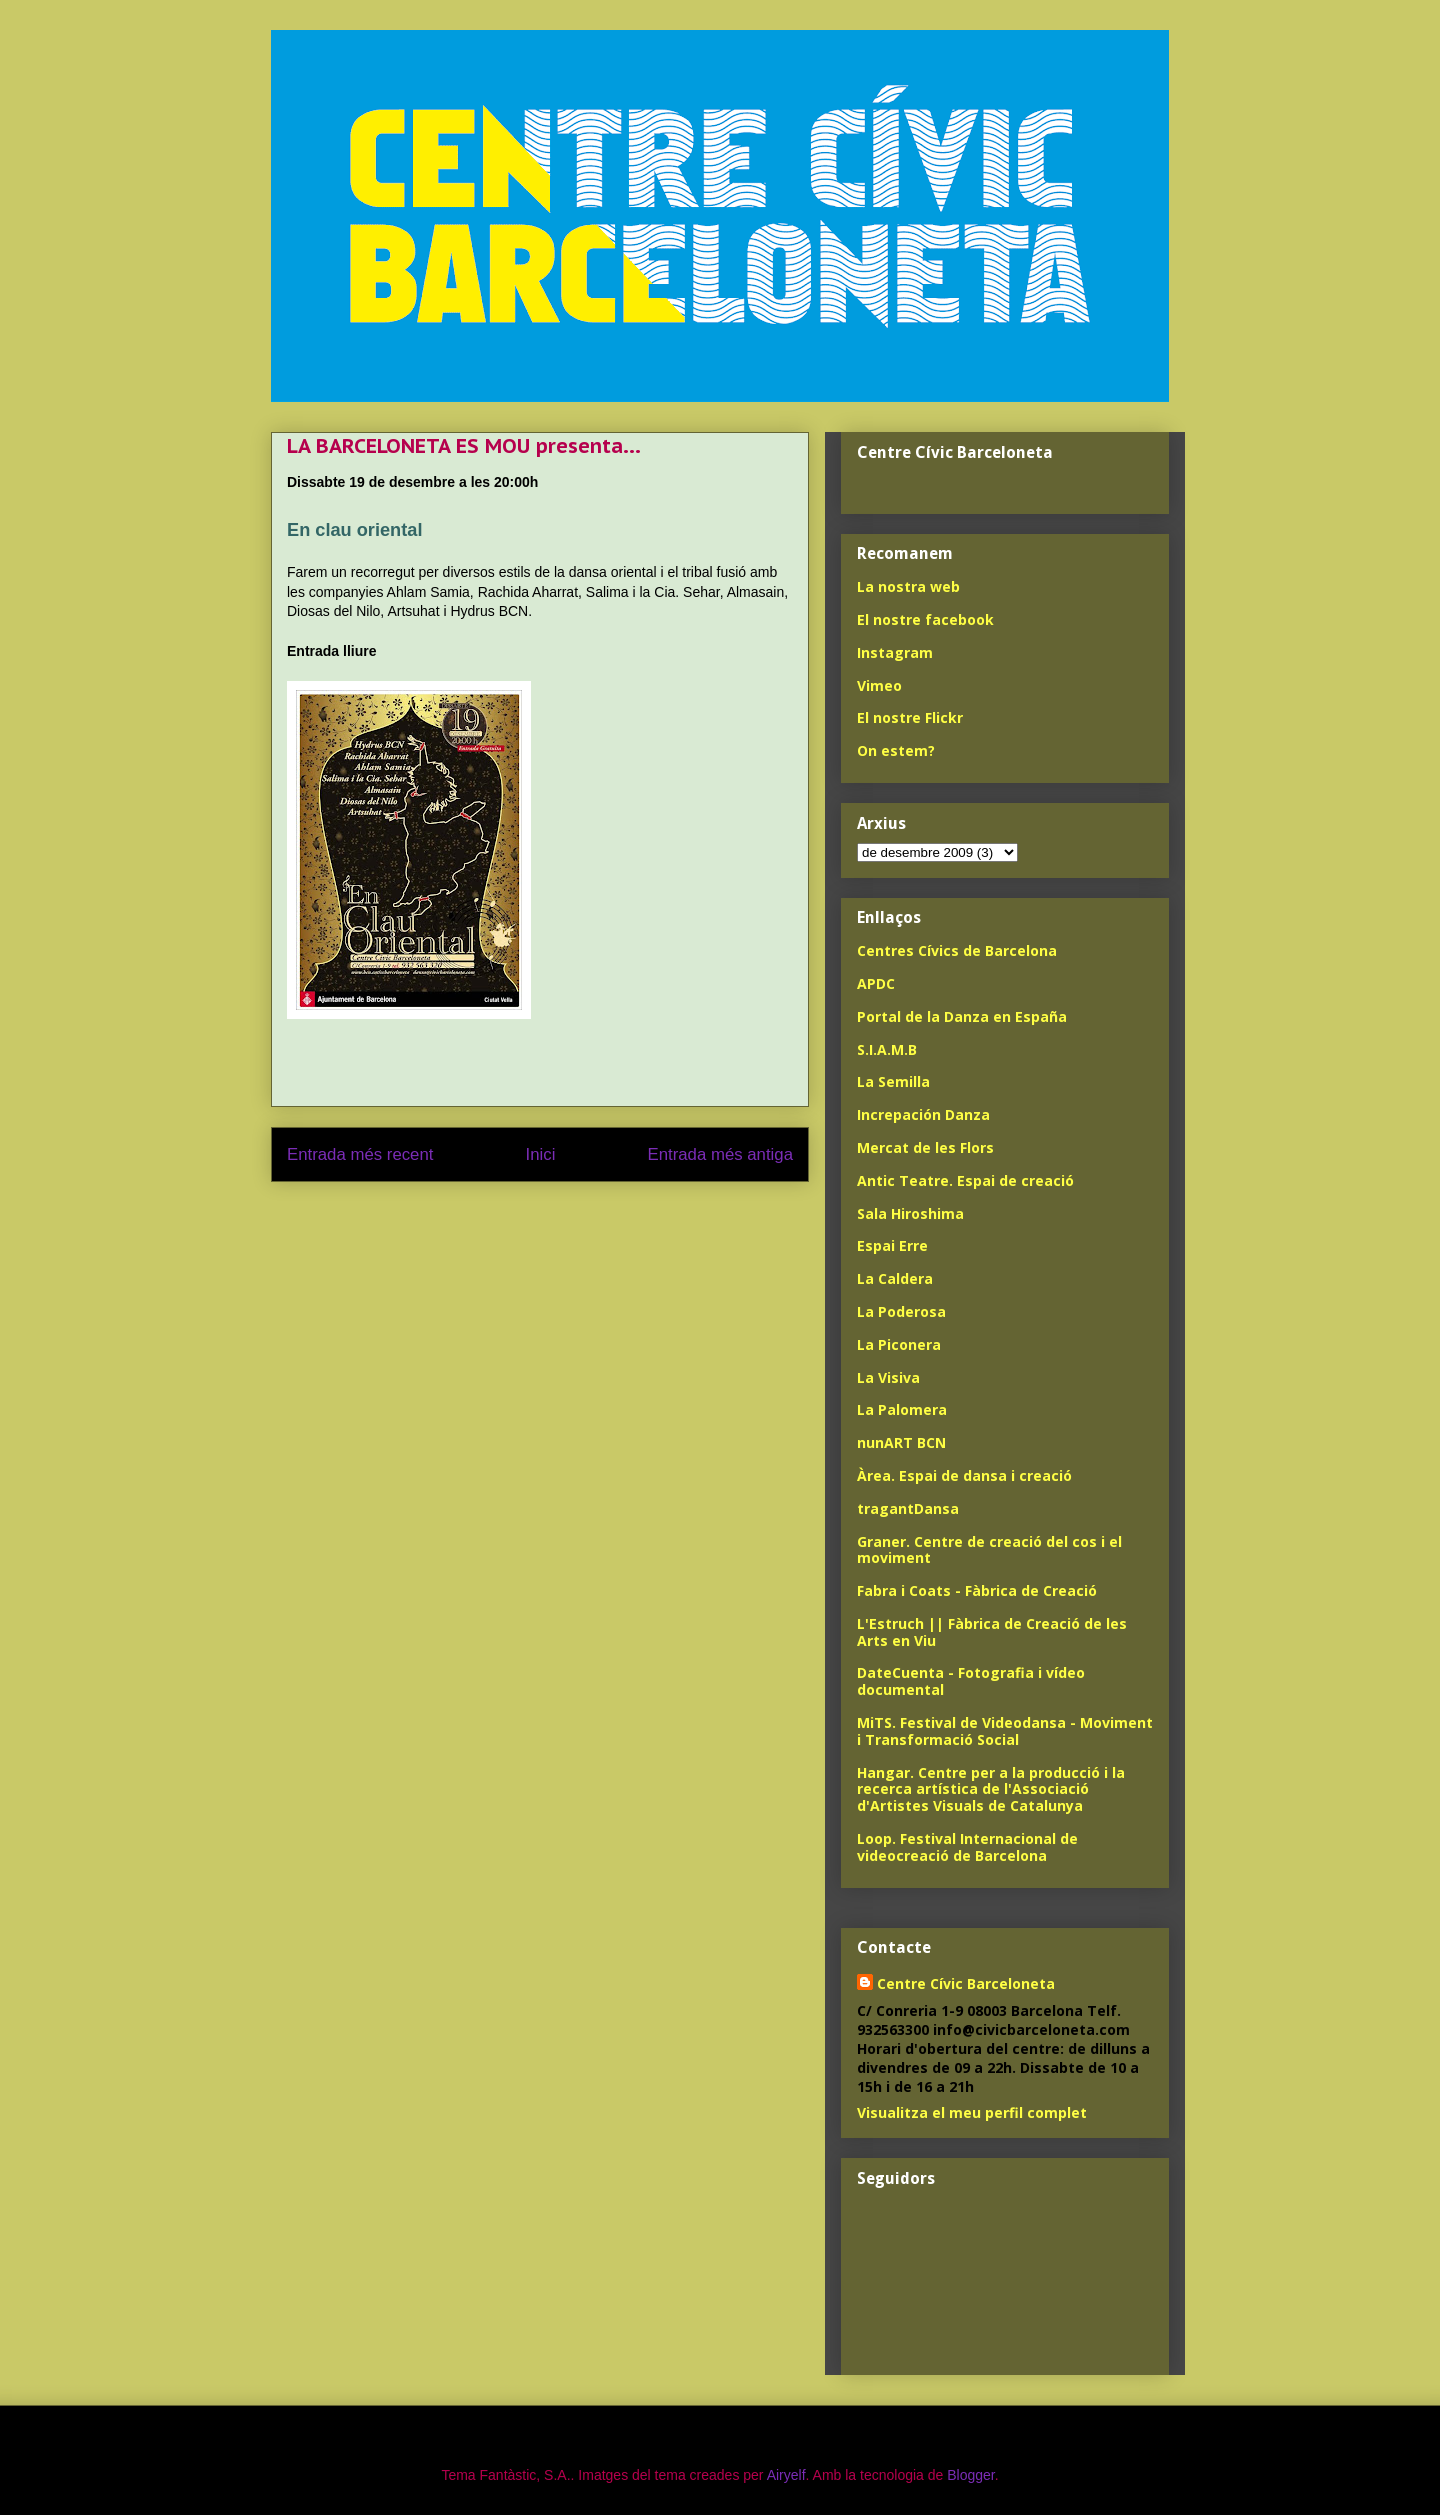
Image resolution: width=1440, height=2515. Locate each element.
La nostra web (908, 586)
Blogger (970, 2475)
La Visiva (888, 1377)
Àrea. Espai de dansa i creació (964, 1475)
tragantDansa (908, 1508)
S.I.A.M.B (887, 1049)
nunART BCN (901, 1442)
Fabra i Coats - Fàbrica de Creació (977, 1590)
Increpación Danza (923, 1114)
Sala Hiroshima (910, 1213)
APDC (876, 983)
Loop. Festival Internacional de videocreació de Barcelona (967, 1847)
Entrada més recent (360, 1154)
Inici (541, 1154)
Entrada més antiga (720, 1154)
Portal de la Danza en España (962, 1016)
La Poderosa (901, 1311)
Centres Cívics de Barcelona (957, 950)
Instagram (895, 652)
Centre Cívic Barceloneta (966, 1983)
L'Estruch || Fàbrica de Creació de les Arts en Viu (992, 1632)
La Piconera (899, 1344)
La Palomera (902, 1409)
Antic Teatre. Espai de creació (965, 1180)
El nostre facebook (925, 619)
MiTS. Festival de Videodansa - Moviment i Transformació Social (1005, 1731)
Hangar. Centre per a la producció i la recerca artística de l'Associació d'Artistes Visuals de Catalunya (991, 1789)
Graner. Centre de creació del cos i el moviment (989, 1550)
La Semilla (893, 1081)
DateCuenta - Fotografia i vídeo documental (971, 1681)
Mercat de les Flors (925, 1147)
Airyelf (786, 2475)
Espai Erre (892, 1245)
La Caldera (895, 1278)
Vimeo (879, 685)
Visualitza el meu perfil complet (972, 2112)
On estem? (896, 750)
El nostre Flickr (910, 717)
